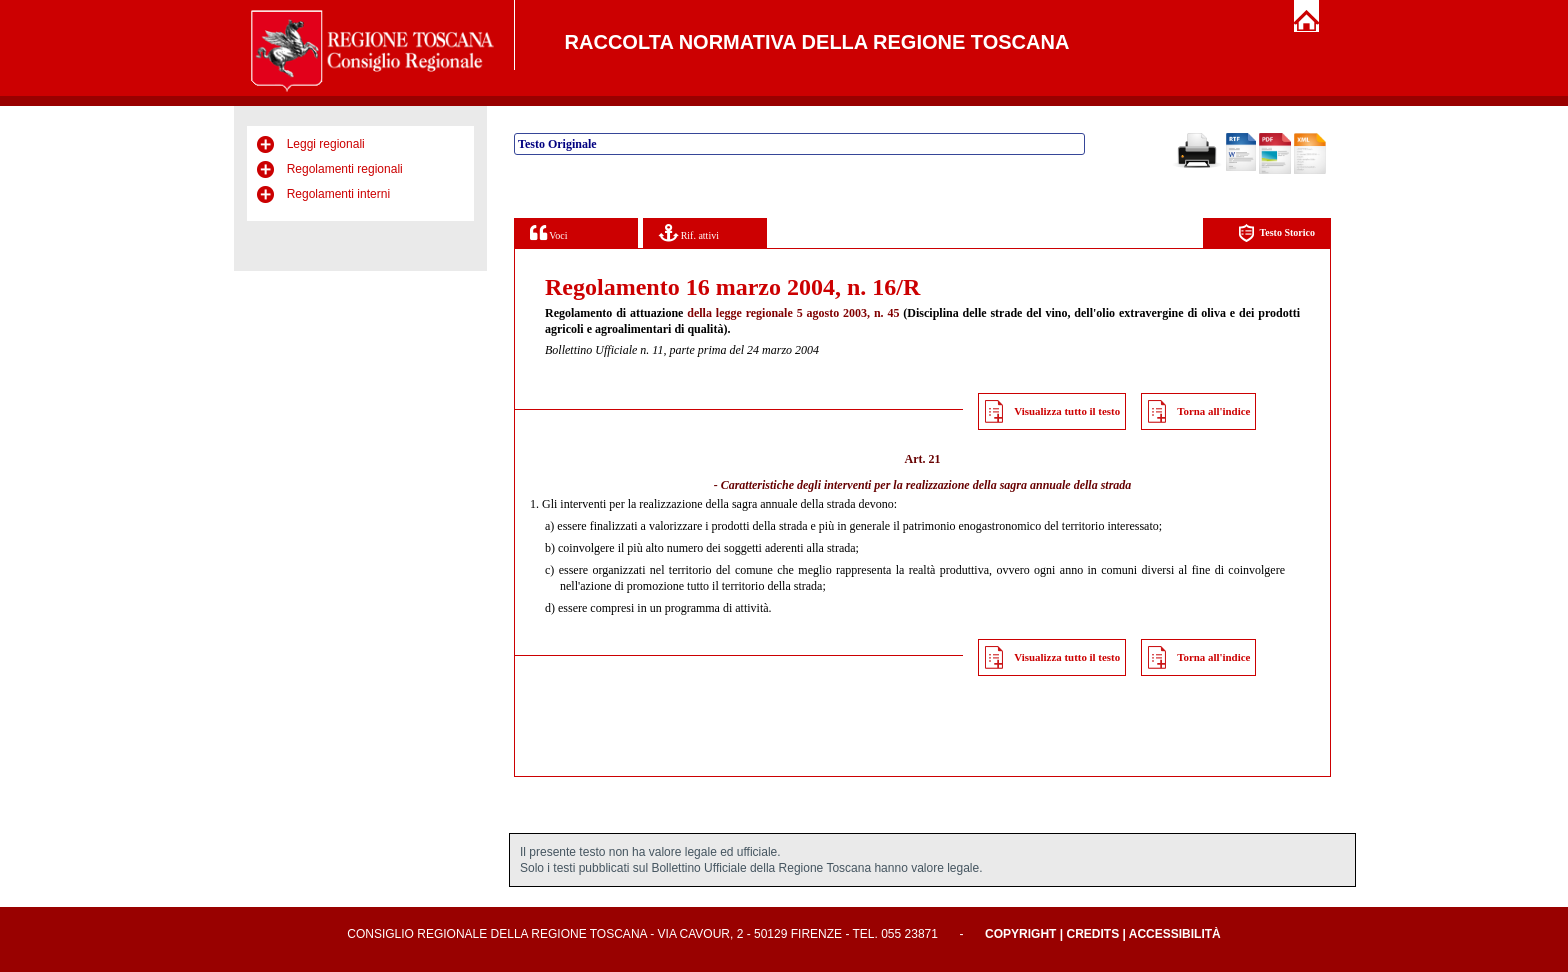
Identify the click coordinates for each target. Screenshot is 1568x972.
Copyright (1020, 934)
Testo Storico (1276, 233)
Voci (548, 232)
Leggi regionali (326, 144)
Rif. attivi (689, 232)
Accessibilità (1175, 934)
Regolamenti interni (338, 194)
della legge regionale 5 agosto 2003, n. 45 (793, 313)
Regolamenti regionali (345, 169)
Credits (1092, 934)
